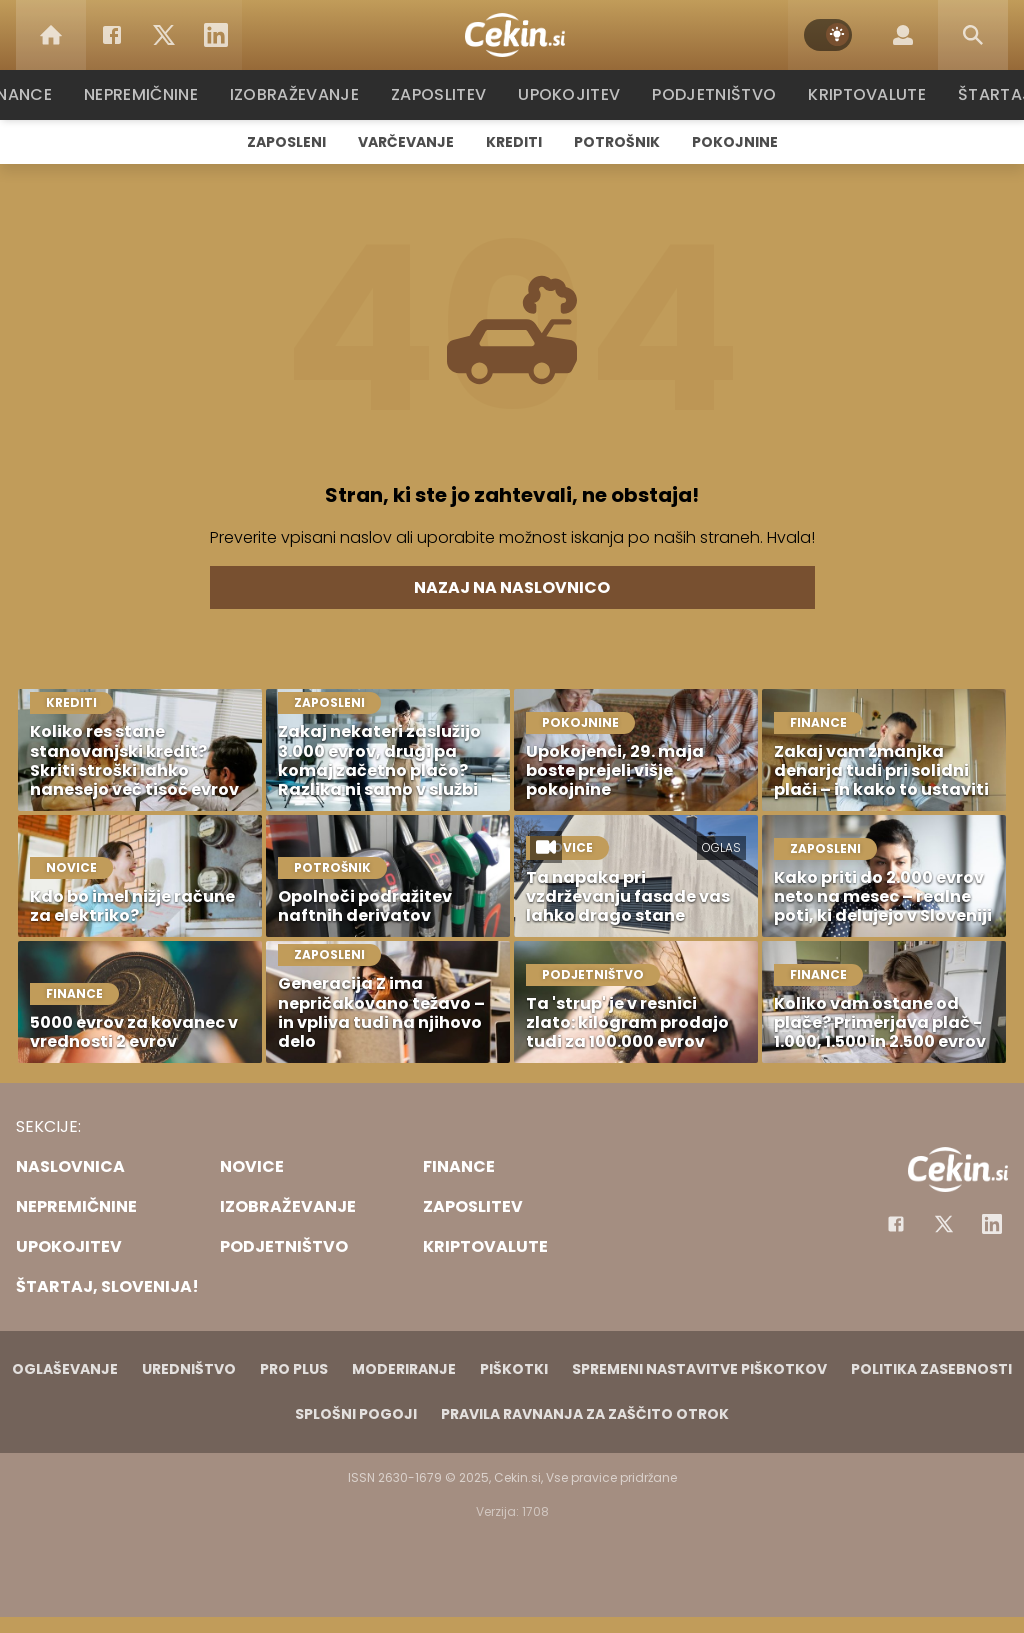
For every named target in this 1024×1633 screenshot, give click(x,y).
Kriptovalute (864, 94)
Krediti (514, 142)
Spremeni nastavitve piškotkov (699, 1369)
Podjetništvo (714, 94)
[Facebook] (112, 35)
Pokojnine (735, 142)
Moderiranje (404, 1369)
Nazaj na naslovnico (512, 587)
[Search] (973, 35)
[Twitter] (164, 35)
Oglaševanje (65, 1369)
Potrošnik (617, 142)
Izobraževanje (303, 94)
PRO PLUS (294, 1369)
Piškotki (514, 1369)
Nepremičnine (151, 94)
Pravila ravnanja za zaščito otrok (585, 1414)
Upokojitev (573, 94)
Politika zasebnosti (931, 1369)
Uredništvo (189, 1369)
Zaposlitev (445, 94)
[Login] (903, 35)
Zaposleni (286, 142)
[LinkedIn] (216, 35)
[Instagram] (992, 1224)
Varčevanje (406, 142)
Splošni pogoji (356, 1414)
